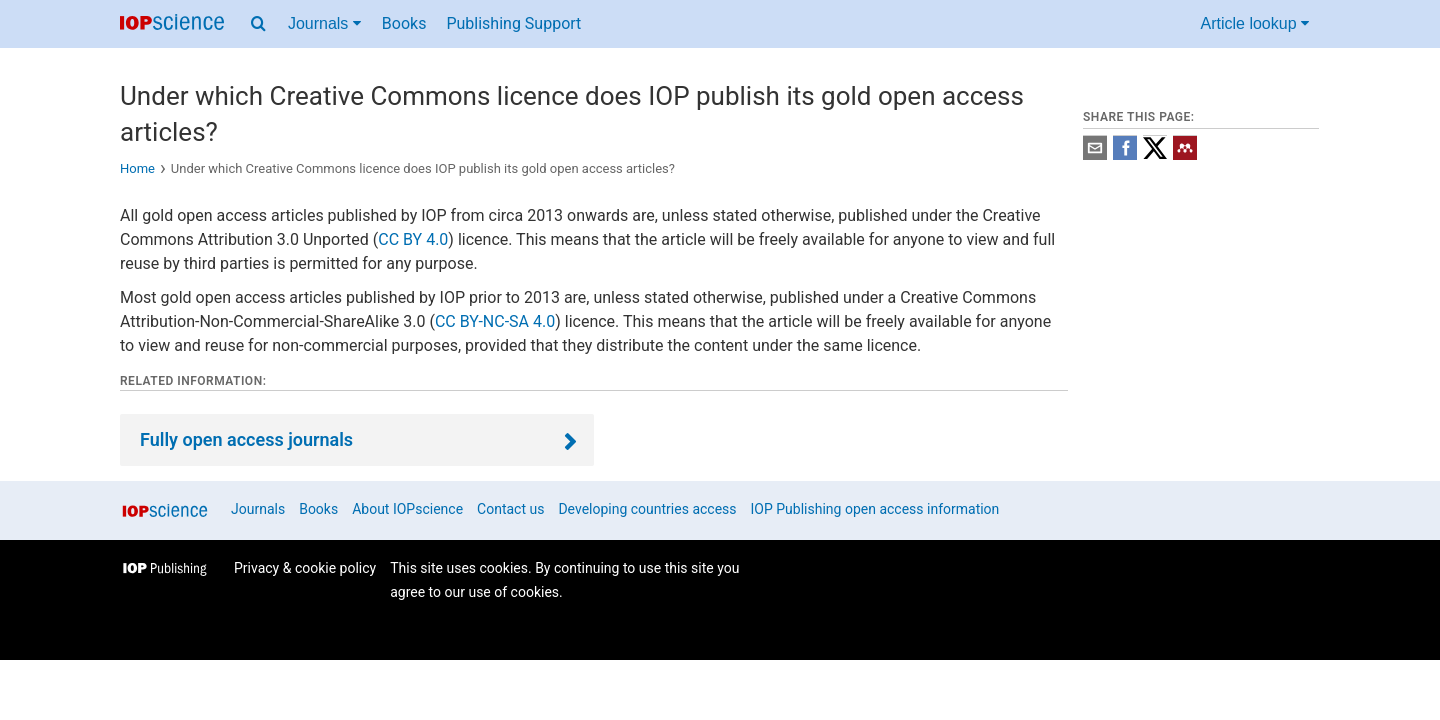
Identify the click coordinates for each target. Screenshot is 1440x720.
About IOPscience (407, 509)
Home (137, 168)
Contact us (510, 509)
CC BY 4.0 (413, 239)
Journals (258, 509)
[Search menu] (258, 24)
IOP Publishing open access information (875, 509)
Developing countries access (647, 509)
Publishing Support (513, 23)
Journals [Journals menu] (324, 23)
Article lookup (1255, 23)
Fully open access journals (246, 439)
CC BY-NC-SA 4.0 (495, 321)
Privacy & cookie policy (305, 568)
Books (404, 23)
